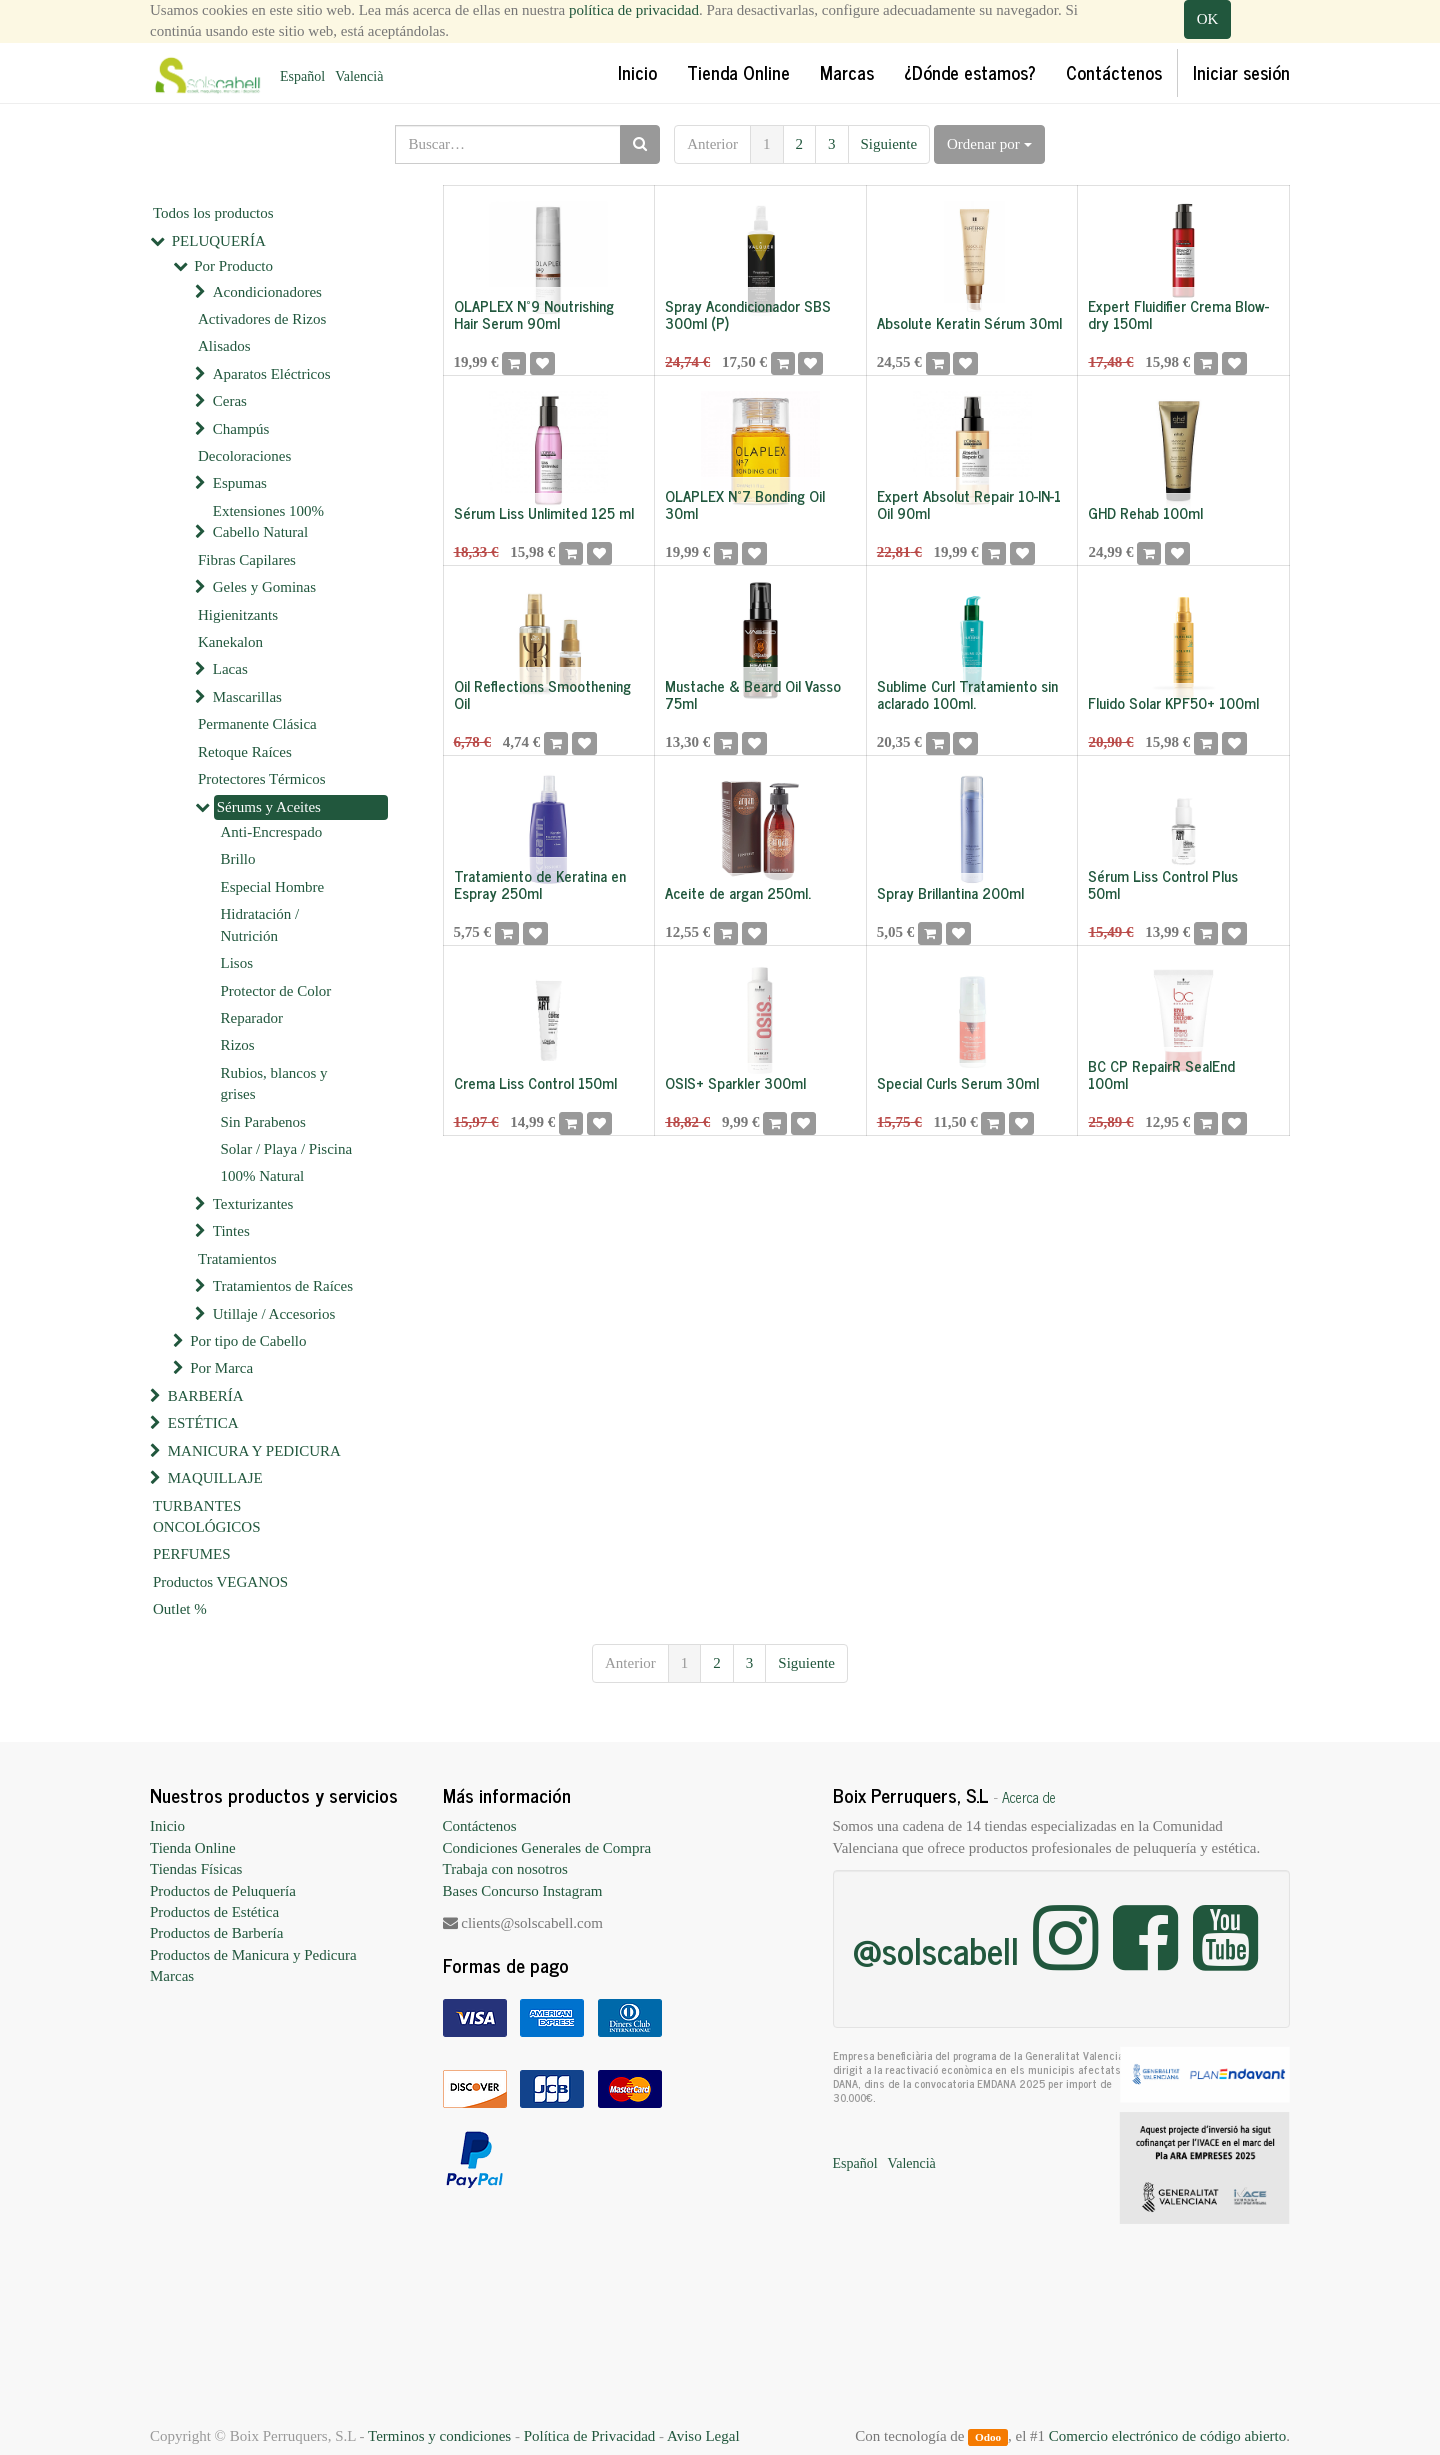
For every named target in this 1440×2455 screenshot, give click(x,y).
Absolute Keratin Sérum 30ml (969, 322)
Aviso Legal (703, 2436)
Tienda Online (193, 1848)
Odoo (988, 2437)
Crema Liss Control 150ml (535, 1082)
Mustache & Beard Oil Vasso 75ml (753, 694)
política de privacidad (634, 10)
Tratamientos (237, 1259)
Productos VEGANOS (220, 1582)
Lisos (237, 963)
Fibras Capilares (247, 560)
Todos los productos (213, 213)
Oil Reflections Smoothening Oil (542, 694)
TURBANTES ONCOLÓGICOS (207, 1516)
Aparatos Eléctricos (272, 374)
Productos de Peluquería (223, 1891)
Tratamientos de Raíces (283, 1286)
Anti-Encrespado (272, 832)
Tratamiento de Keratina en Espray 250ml (540, 884)
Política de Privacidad (590, 2436)
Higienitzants (238, 615)
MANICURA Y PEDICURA (254, 1451)
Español (302, 76)
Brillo (238, 859)
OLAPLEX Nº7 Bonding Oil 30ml (745, 504)
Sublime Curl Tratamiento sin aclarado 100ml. (967, 694)
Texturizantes (253, 1204)
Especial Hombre (273, 887)
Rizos (238, 1045)
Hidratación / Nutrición (260, 924)
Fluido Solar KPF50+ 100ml (1173, 702)
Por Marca (221, 1368)
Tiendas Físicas (196, 1869)
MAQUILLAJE (215, 1478)
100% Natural (263, 1176)
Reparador (252, 1018)
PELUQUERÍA (219, 241)
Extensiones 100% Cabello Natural (268, 521)
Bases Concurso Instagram (523, 1891)
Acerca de (1029, 1797)
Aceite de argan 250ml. (738, 892)
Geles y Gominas (264, 587)
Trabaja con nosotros (505, 1869)
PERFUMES (192, 1554)
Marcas (172, 1976)
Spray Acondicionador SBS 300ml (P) (748, 314)
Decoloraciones (244, 456)
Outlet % (180, 1609)
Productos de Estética (214, 1912)
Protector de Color (276, 991)
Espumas (240, 483)
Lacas (230, 669)
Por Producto (233, 266)
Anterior (712, 144)
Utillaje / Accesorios (274, 1314)
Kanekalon (230, 642)
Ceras (230, 401)
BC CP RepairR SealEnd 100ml (1161, 1074)
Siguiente (889, 144)
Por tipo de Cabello (248, 1341)
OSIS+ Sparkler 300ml (735, 1082)
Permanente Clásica (257, 724)
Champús (241, 429)
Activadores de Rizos (262, 319)
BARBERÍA (206, 1396)
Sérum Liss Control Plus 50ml (1163, 884)
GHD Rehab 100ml (1145, 512)
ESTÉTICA (203, 1423)
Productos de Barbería (216, 1933)
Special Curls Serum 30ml (958, 1082)
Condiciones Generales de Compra (547, 1848)
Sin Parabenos (263, 1122)
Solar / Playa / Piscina (287, 1149)
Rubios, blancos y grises (274, 1083)
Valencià (359, 76)
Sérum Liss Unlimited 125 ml (544, 512)
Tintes (231, 1231)
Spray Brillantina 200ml (950, 892)
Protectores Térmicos (262, 779)
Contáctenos (480, 1826)
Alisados (224, 346)
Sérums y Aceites (269, 807)
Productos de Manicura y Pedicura (253, 1955)
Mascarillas (247, 697)
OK (1208, 19)
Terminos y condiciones (439, 2436)
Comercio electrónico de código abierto (1167, 2436)
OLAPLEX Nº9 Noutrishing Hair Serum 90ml (534, 314)
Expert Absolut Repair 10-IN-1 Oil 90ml (969, 504)
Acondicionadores (267, 292)
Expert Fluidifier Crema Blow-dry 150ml (1178, 314)
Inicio (167, 1826)
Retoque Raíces (245, 752)
